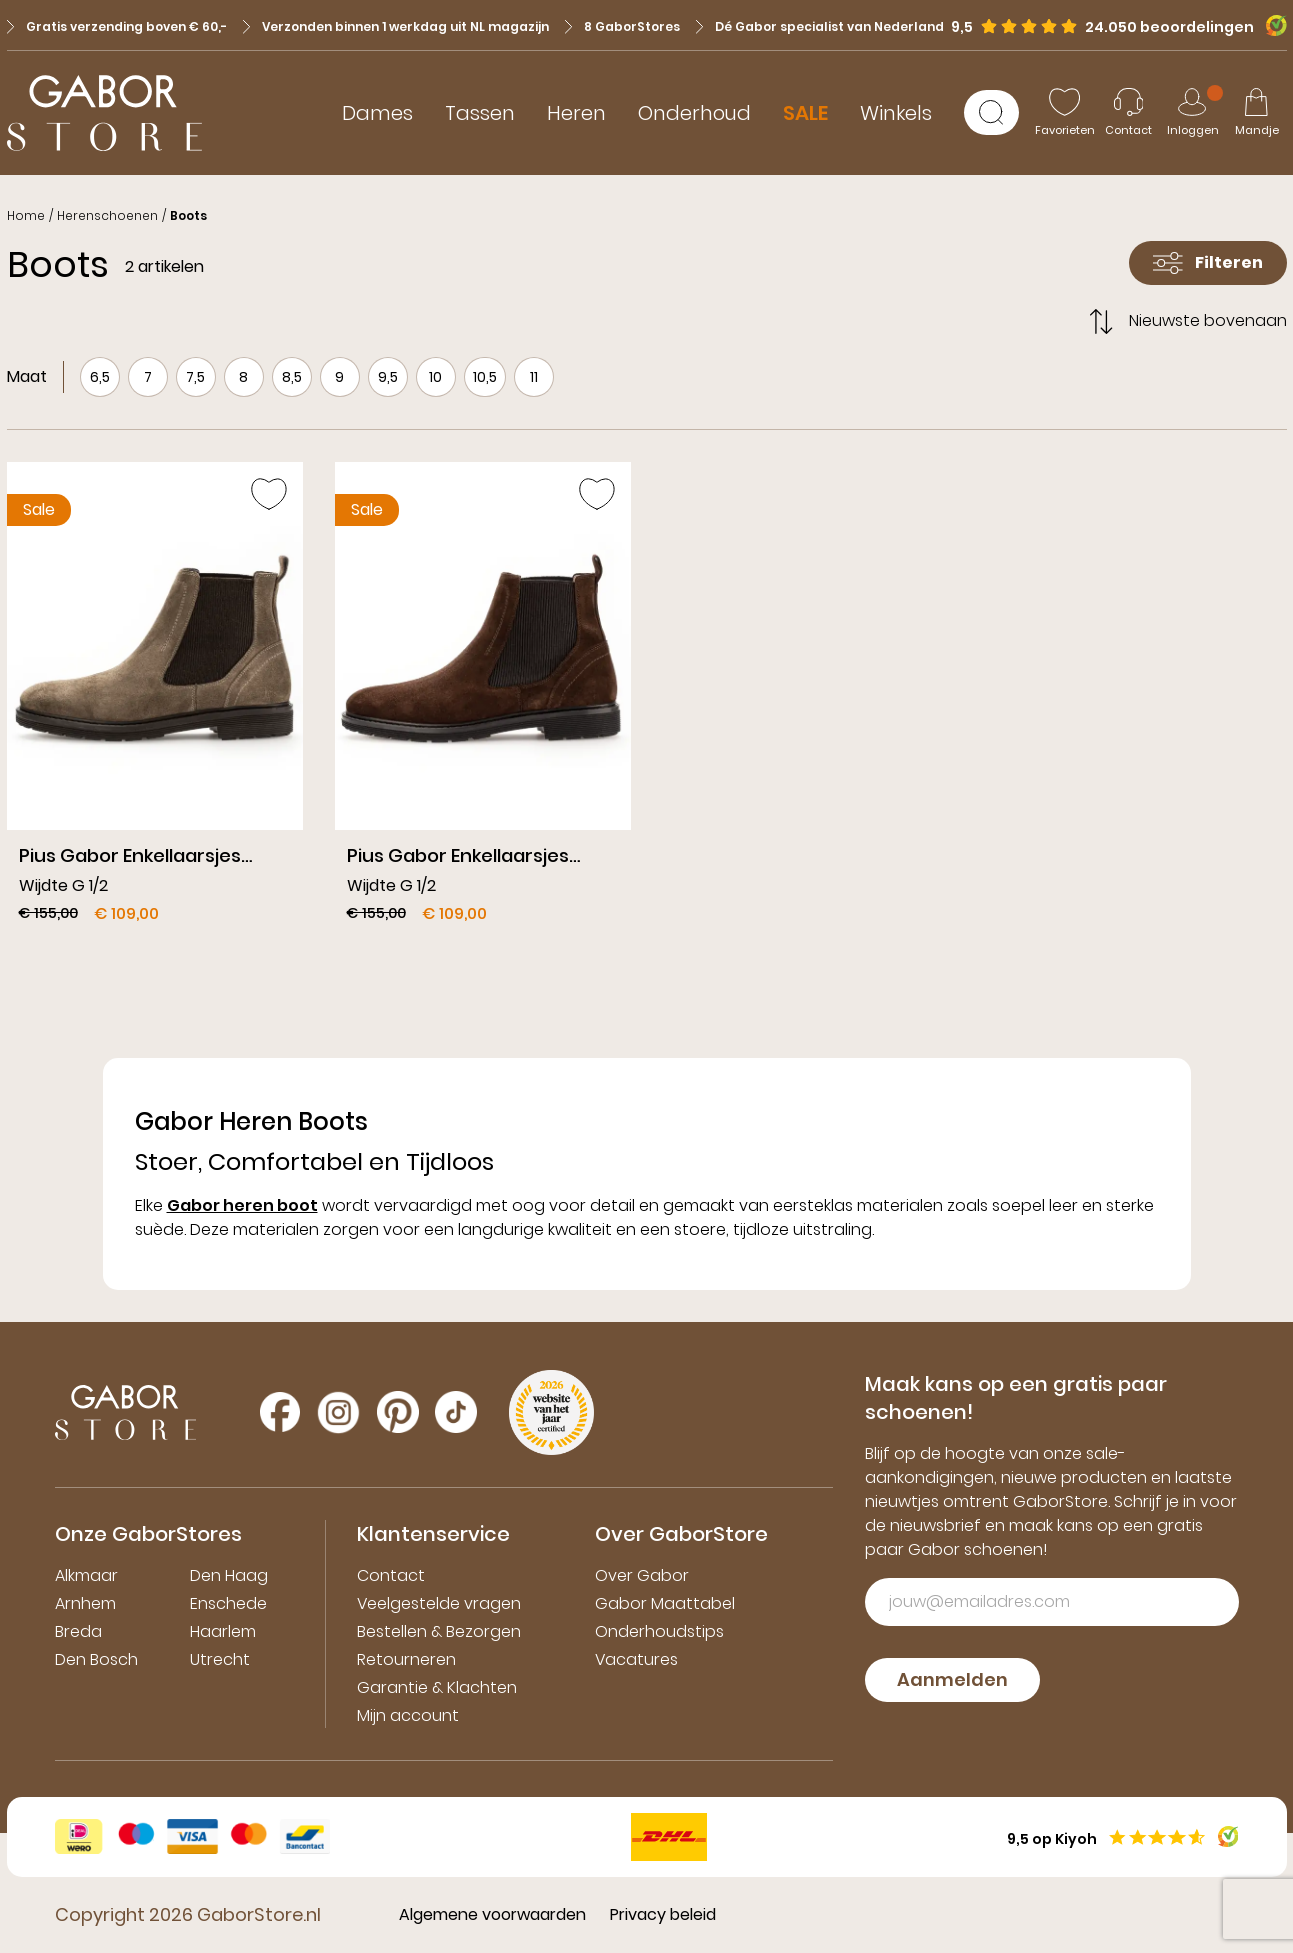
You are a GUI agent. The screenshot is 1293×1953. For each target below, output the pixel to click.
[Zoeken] (991, 112)
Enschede (228, 1603)
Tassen (480, 113)
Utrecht (220, 1659)
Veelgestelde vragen (439, 1603)
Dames (377, 113)
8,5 (292, 377)
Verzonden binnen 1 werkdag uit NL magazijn (396, 26)
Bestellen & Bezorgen (439, 1631)
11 (534, 377)
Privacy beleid (663, 1914)
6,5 (100, 377)
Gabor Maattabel (665, 1603)
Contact (391, 1575)
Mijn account (408, 1715)
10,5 (485, 377)
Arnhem (85, 1603)
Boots (188, 215)
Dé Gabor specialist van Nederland (820, 26)
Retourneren (406, 1659)
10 (435, 377)
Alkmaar (86, 1575)
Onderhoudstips (659, 1631)
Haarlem (223, 1631)
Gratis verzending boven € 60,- (117, 26)
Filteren (1208, 262)
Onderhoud (694, 113)
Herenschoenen (107, 215)
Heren (576, 113)
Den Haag (229, 1575)
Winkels (896, 113)
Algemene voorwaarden (492, 1914)
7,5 (195, 377)
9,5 (388, 377)
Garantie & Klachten (437, 1687)
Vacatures (636, 1659)
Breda (78, 1631)
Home (26, 215)
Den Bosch (96, 1659)
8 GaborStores (622, 26)
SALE (805, 113)
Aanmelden (952, 1679)
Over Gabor (642, 1575)
